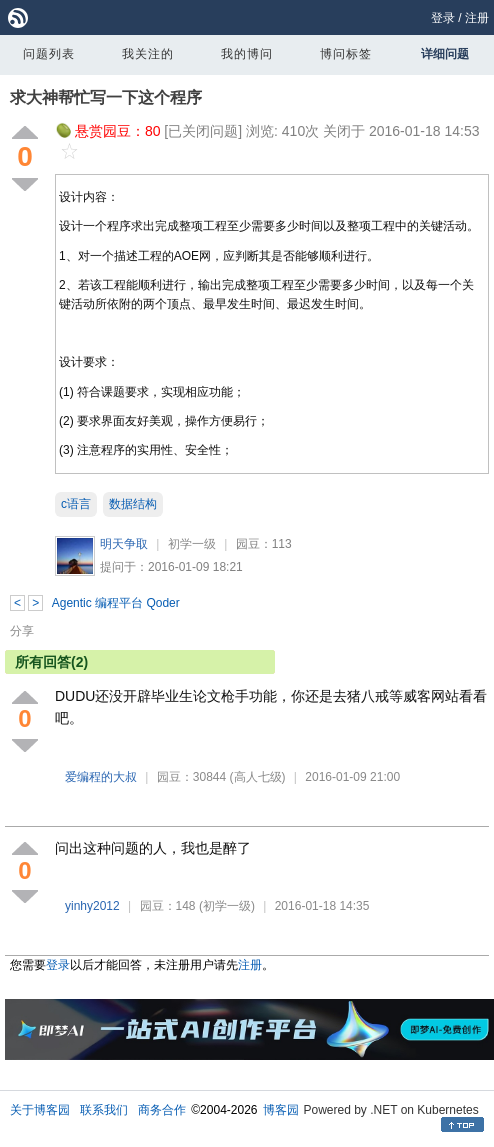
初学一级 (192, 544)
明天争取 (124, 544)
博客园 (281, 1110)
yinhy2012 (92, 906)
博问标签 (346, 54)
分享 (22, 631)
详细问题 (445, 54)
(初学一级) (227, 906)
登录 (443, 18)
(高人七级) (258, 777)
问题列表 (49, 54)
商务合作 (162, 1110)
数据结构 (133, 504)
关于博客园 (40, 1110)
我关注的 (148, 54)
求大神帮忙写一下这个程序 (106, 97)
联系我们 (104, 1110)
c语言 (76, 504)
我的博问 (247, 54)
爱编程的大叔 (101, 777)
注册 (477, 18)
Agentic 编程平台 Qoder (116, 603)
